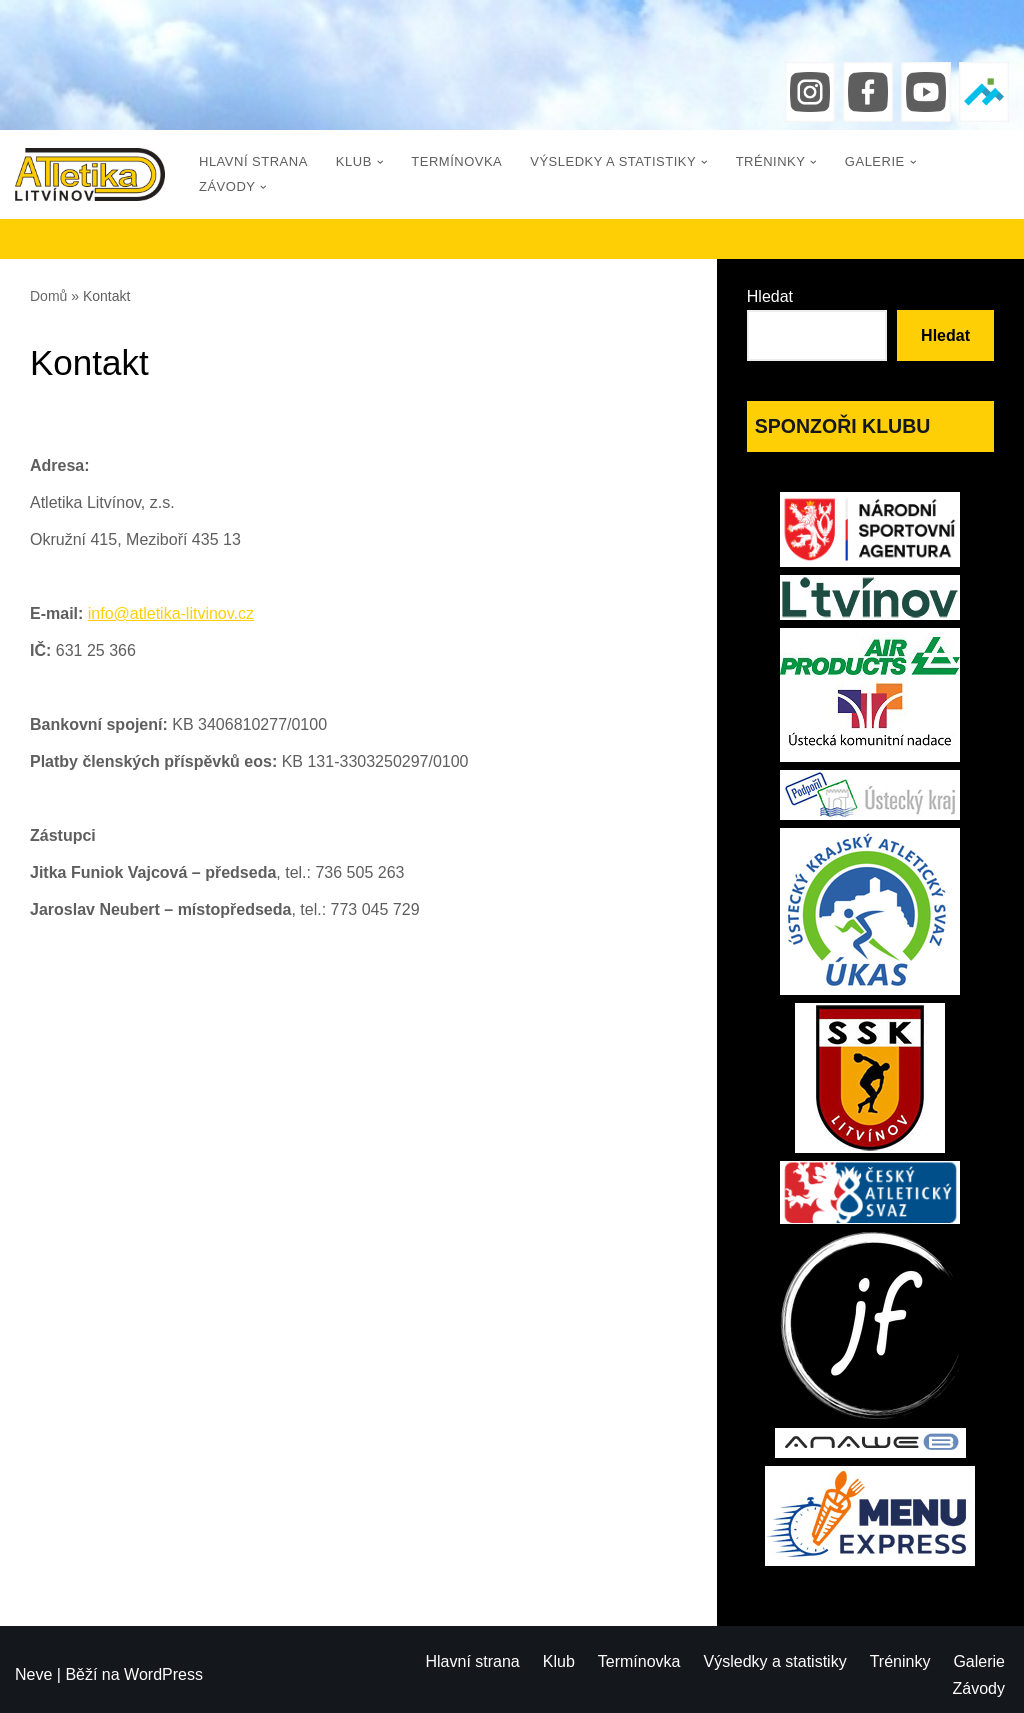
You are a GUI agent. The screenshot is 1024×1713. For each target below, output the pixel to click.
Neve (33, 1674)
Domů (48, 296)
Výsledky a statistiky (775, 1661)
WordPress (163, 1674)
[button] (380, 162)
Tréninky (900, 1661)
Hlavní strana (253, 161)
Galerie (979, 1661)
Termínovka (456, 161)
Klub (559, 1661)
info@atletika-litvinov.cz (171, 613)
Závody (979, 1688)
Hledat (770, 296)
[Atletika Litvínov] (90, 174)
